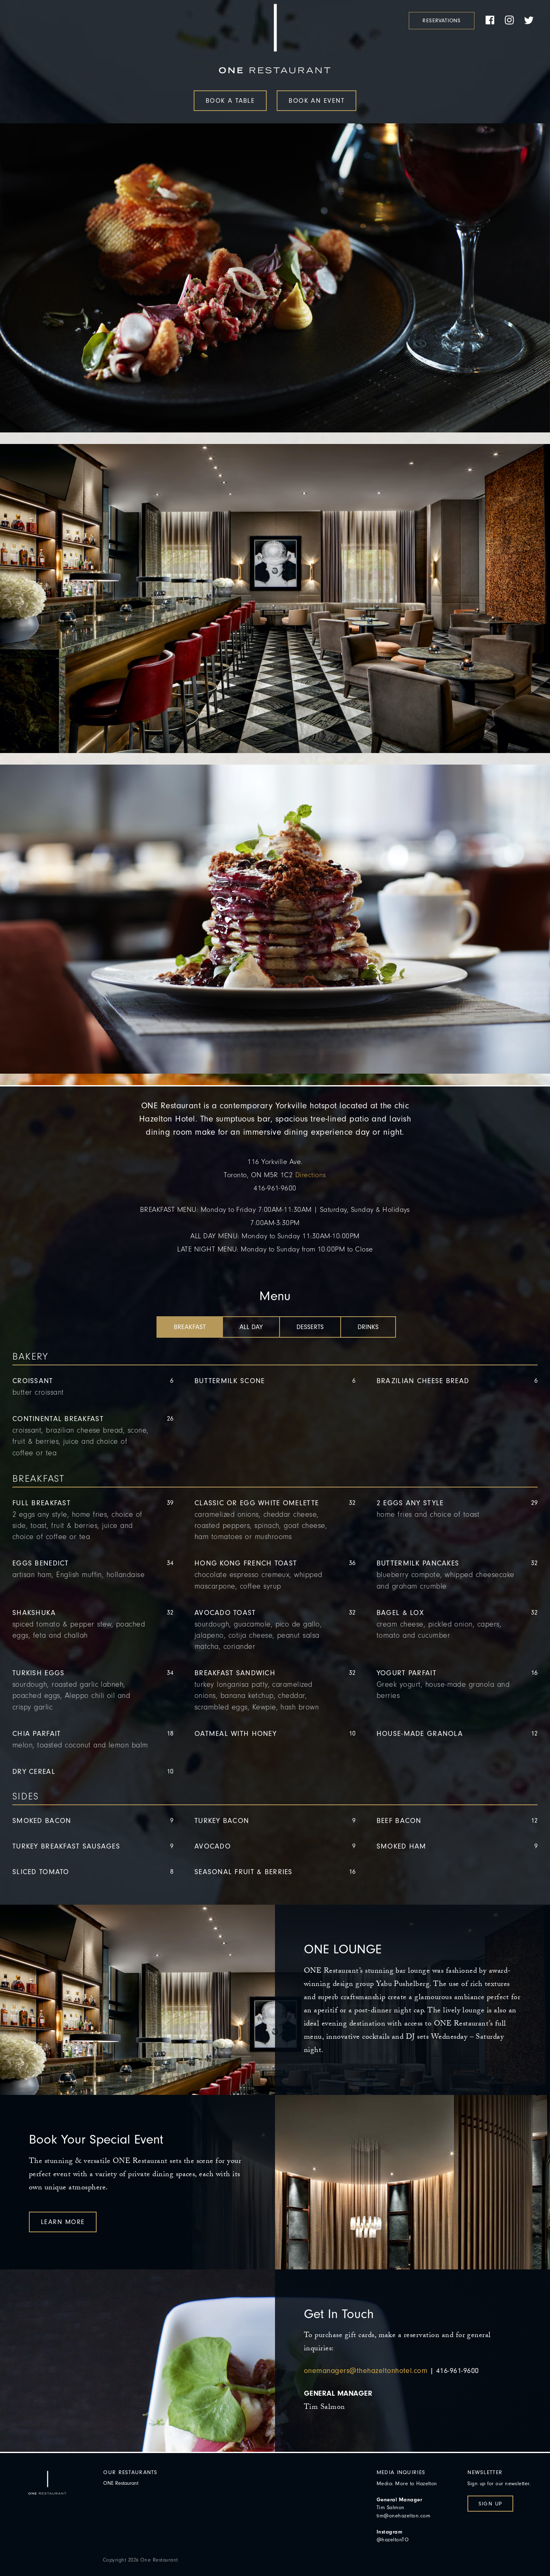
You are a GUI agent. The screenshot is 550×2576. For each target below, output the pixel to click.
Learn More (63, 2222)
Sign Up (490, 2503)
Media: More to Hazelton (407, 2483)
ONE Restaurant (120, 2483)
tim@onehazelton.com (403, 2515)
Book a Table (230, 100)
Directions (310, 1175)
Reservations (441, 20)
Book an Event (316, 100)
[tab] (189, 1327)
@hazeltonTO (393, 2539)
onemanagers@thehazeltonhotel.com (365, 2370)
